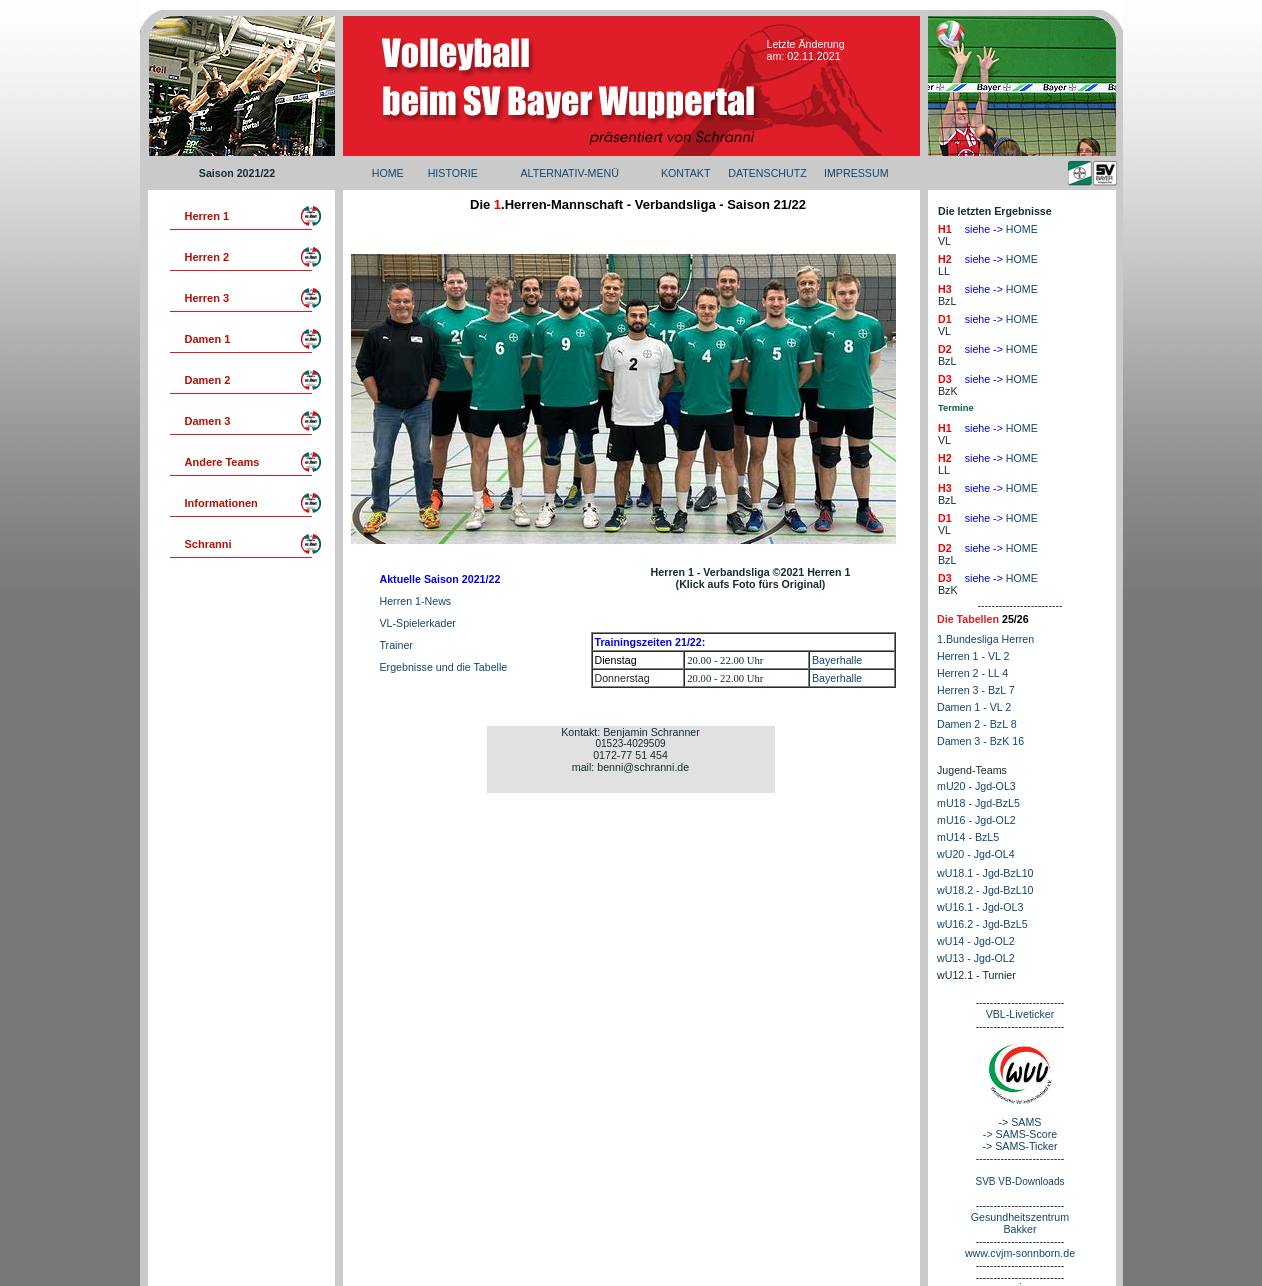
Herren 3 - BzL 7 (976, 690)
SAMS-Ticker (1026, 1146)
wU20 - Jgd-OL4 (976, 854)
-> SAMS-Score (1020, 1134)
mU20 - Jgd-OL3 (976, 786)
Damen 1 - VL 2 (974, 707)
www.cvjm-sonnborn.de (1020, 1253)
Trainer (396, 645)
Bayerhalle (837, 660)
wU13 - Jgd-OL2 (976, 958)
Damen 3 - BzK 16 (980, 741)
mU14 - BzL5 (968, 837)
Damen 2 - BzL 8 (977, 724)
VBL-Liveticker (1020, 1014)
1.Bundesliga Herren (985, 639)
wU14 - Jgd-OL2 (976, 941)
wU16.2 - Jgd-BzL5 (982, 924)
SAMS (1026, 1122)
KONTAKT (686, 173)
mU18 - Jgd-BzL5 (978, 803)
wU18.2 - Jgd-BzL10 (985, 890)
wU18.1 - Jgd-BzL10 (985, 873)
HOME (388, 173)
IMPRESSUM (856, 173)
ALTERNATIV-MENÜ (569, 173)
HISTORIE (453, 173)
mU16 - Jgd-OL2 (976, 820)
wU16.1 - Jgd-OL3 (980, 907)
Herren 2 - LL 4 (972, 673)
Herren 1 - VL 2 (973, 656)
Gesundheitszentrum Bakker (1020, 1223)
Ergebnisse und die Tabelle (444, 667)
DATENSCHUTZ (767, 173)
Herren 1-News (416, 601)
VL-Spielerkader (418, 623)
